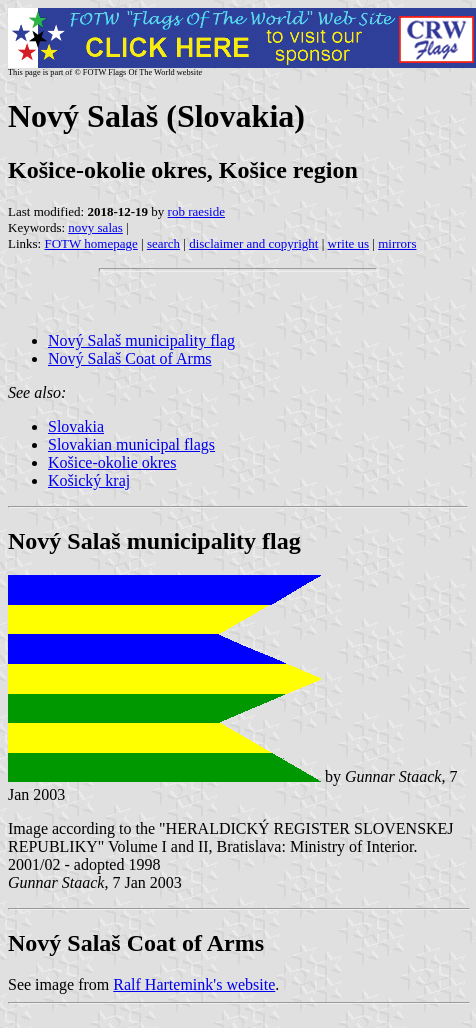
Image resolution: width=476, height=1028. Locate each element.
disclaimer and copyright (253, 243)
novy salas (95, 227)
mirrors (397, 243)
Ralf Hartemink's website (194, 984)
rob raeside (196, 211)
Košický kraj (89, 480)
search (163, 243)
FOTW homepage (90, 243)
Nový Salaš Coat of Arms (130, 358)
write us (349, 243)
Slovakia (76, 426)
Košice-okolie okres (112, 462)
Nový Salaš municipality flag (141, 340)
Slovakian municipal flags (131, 444)
